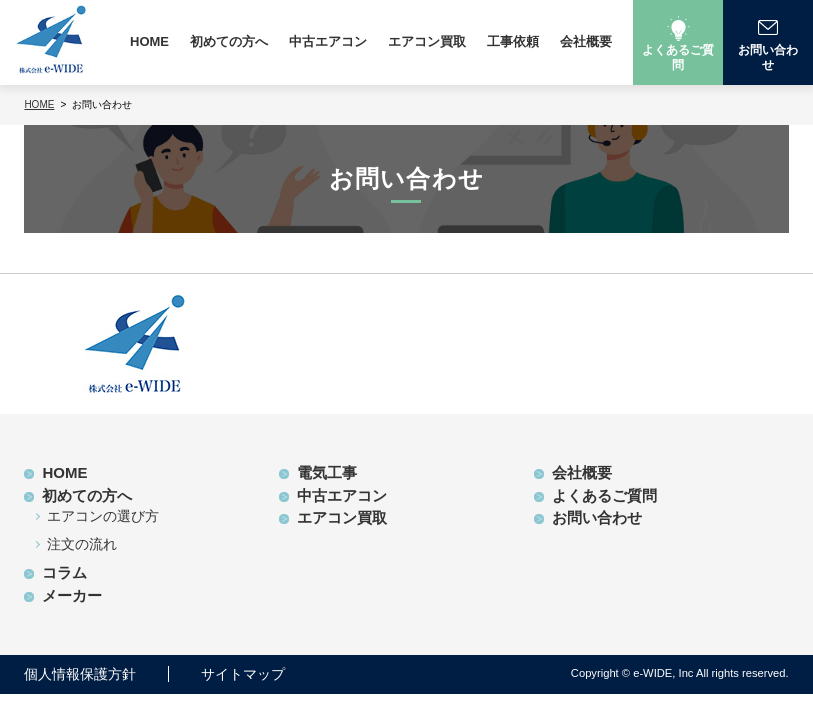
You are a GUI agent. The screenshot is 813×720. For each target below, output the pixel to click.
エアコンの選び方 (103, 516)
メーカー (72, 595)
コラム (64, 572)
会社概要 (586, 41)
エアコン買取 (427, 41)
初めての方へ (229, 41)
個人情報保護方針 (80, 674)
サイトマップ (243, 674)
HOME (149, 41)
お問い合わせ (597, 517)
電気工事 (327, 472)
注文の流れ (82, 544)
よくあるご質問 (604, 495)
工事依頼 (513, 41)
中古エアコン (328, 41)
